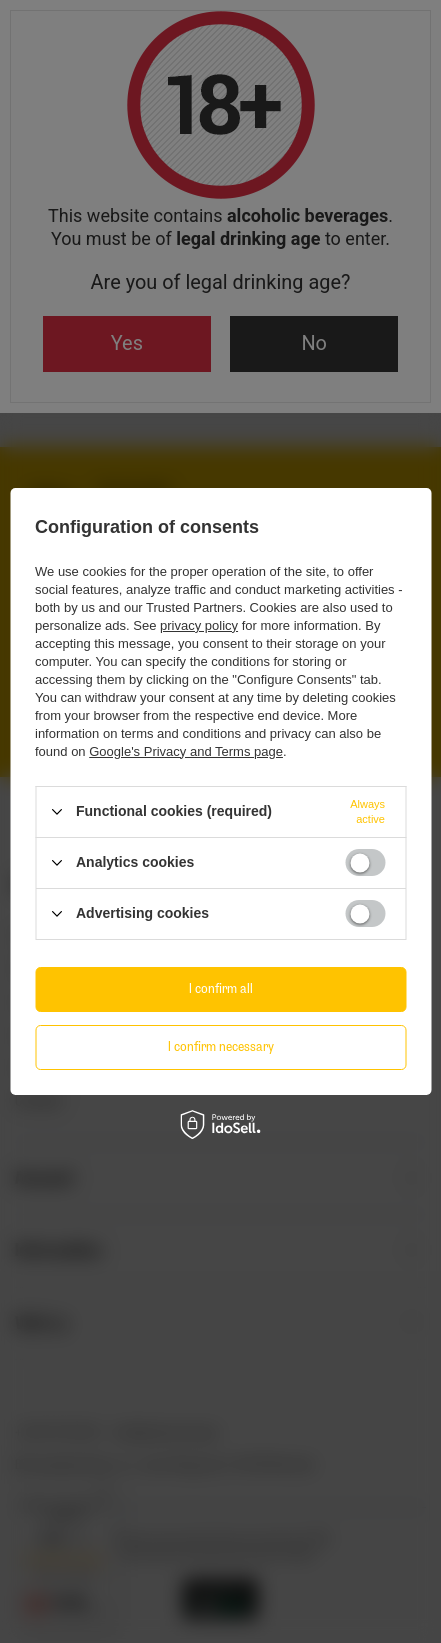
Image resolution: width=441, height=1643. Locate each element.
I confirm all (221, 988)
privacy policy (199, 625)
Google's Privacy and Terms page (186, 751)
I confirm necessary (221, 1046)
